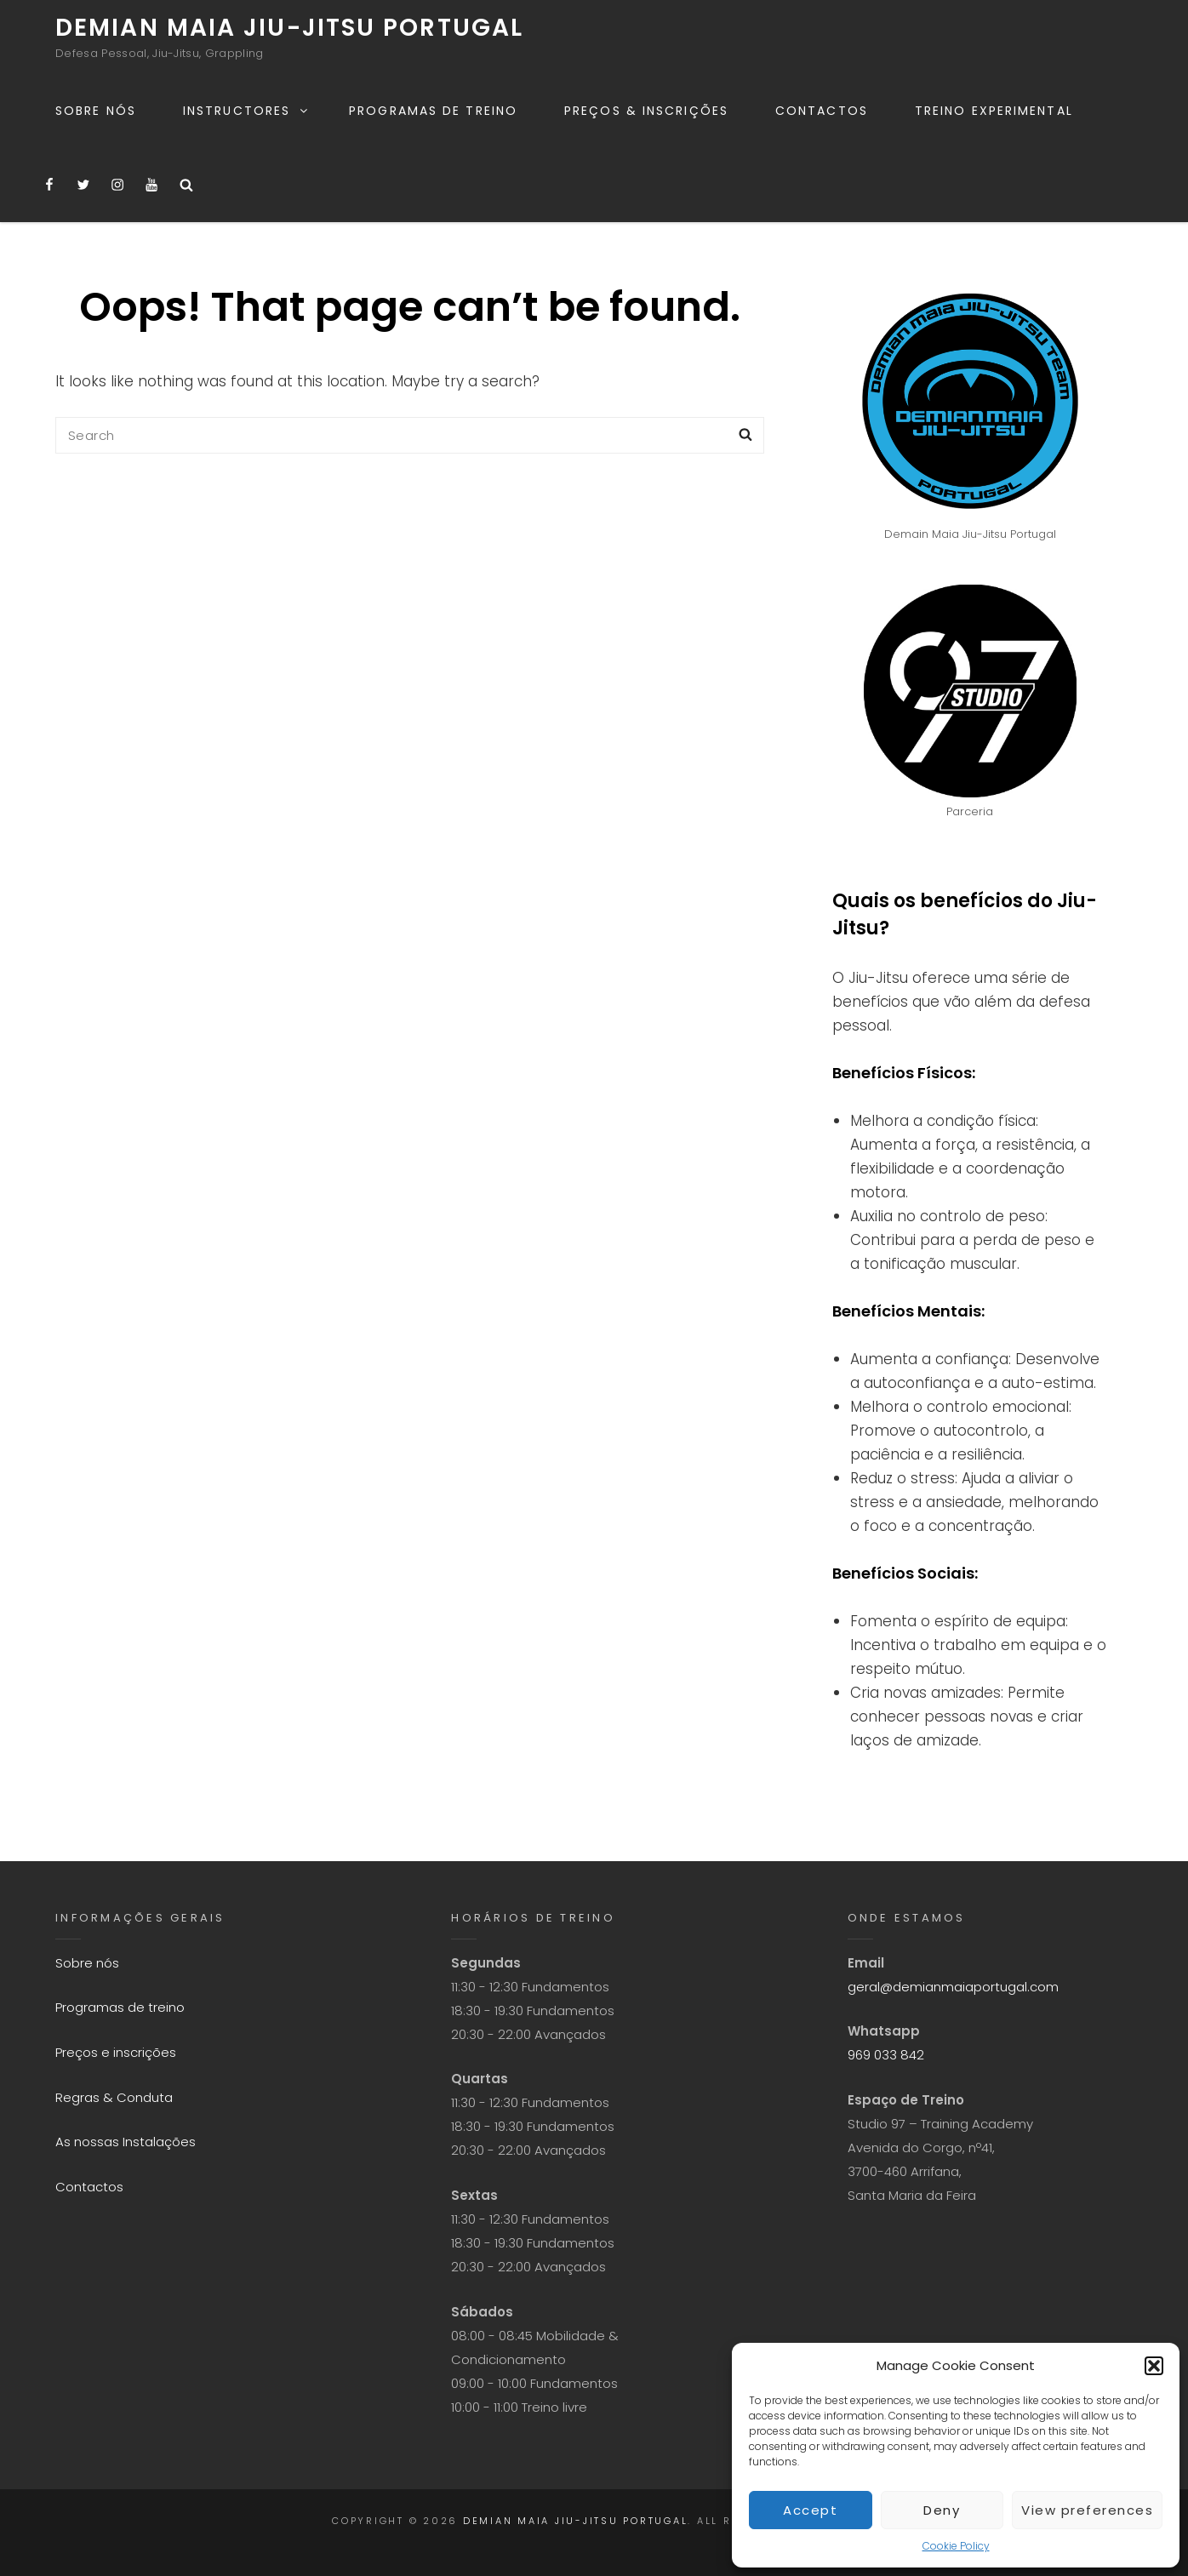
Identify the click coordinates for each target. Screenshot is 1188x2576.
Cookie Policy (956, 2546)
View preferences (1087, 2510)
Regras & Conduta (114, 2097)
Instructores (246, 110)
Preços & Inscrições (646, 110)
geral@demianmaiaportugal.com (953, 1987)
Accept (810, 2510)
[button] (1153, 2365)
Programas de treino (433, 110)
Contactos (821, 110)
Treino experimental (994, 110)
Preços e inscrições (115, 2052)
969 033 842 (886, 2055)
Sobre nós (95, 110)
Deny (941, 2510)
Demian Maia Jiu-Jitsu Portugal (289, 27)
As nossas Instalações (125, 2141)
